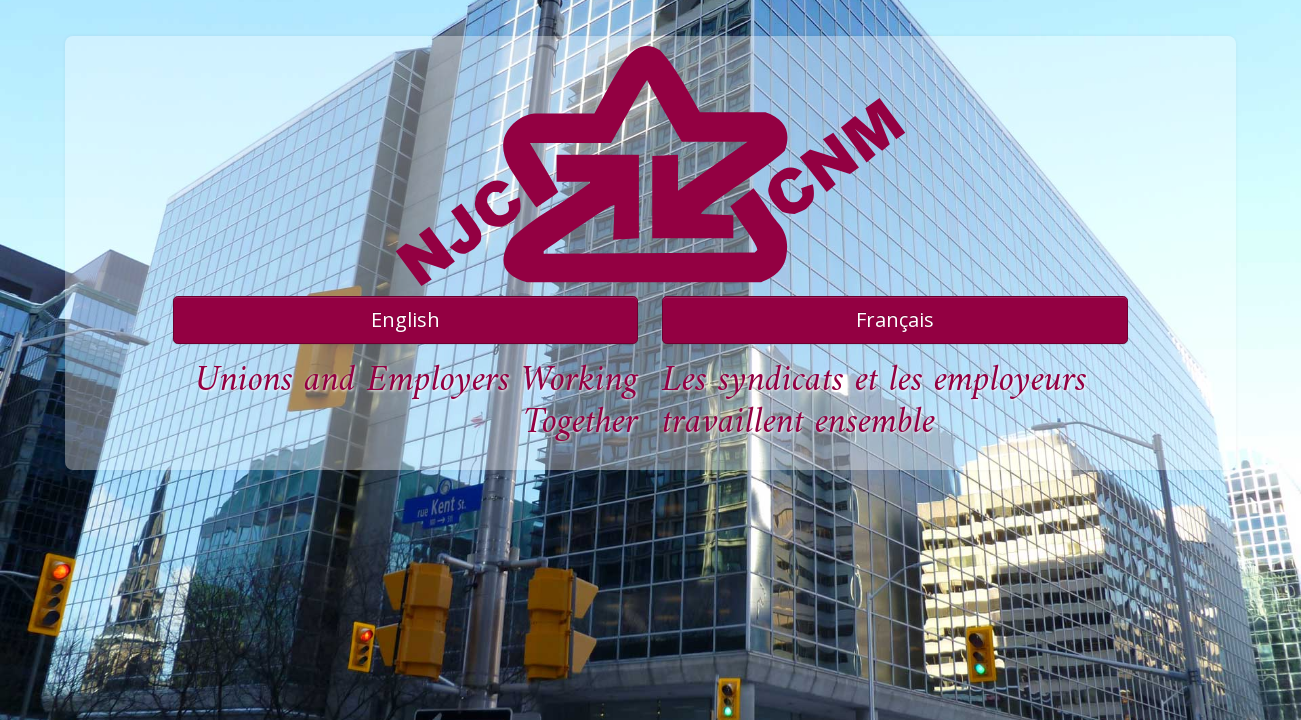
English (405, 319)
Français (895, 319)
